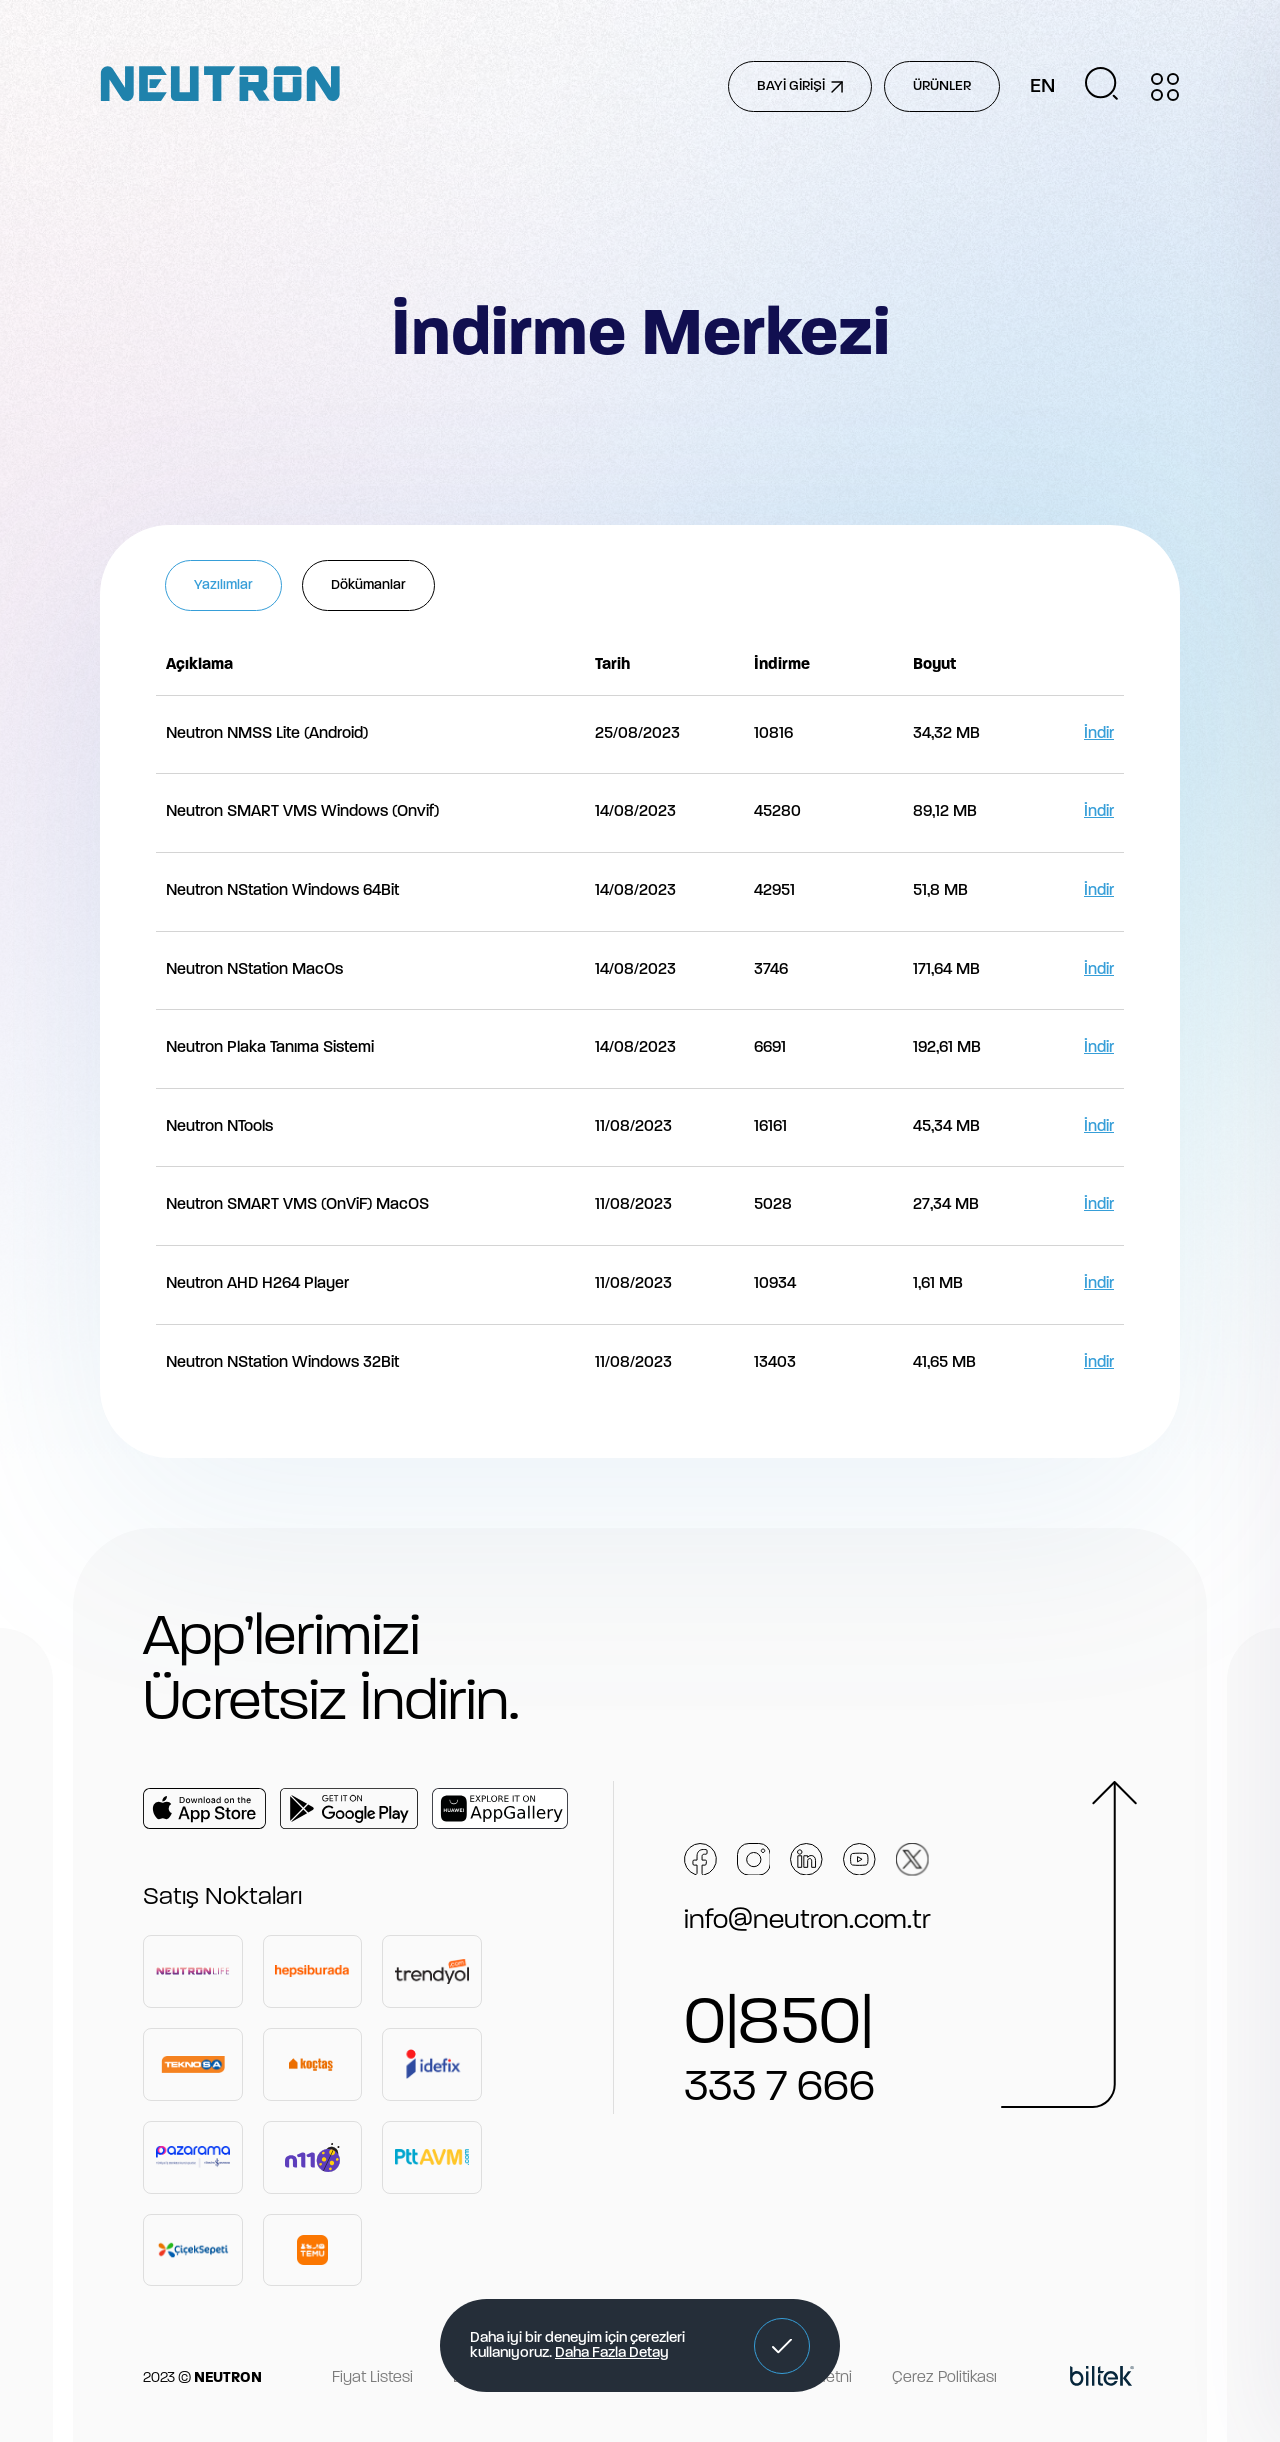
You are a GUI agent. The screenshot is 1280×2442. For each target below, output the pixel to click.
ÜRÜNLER (942, 86)
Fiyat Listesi (372, 2378)
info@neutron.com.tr (807, 1921)
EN (1042, 87)
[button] (782, 2346)
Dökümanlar (368, 585)
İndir (1099, 734)
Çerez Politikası (944, 2378)
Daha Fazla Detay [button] (612, 2353)
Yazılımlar (223, 585)
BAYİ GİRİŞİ (800, 86)
